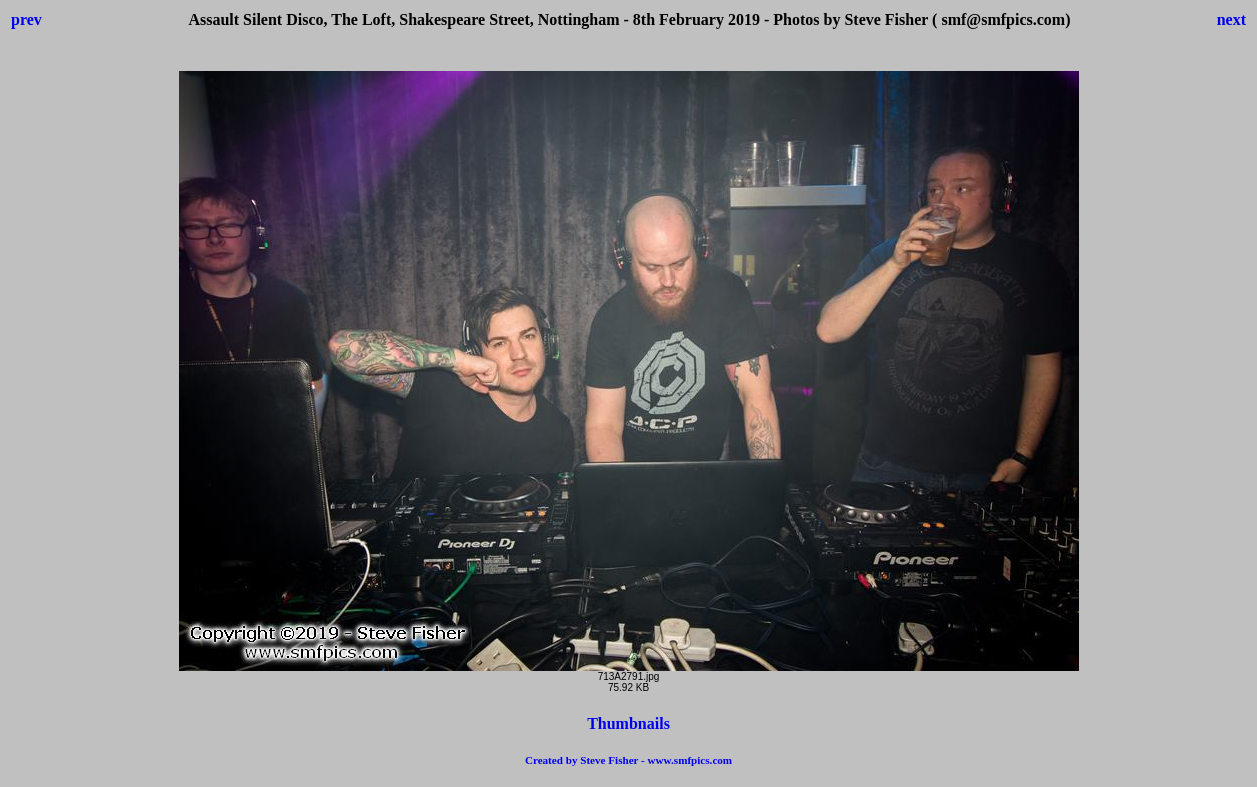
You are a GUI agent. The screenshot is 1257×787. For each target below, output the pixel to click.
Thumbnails (628, 723)
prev (26, 19)
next (1231, 19)
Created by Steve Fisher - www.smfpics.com (628, 760)
